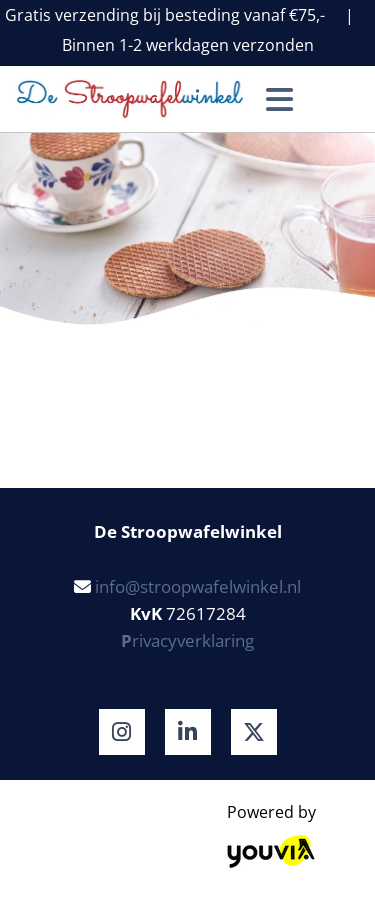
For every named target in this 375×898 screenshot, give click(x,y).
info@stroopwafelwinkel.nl (198, 586)
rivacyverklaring (187, 640)
